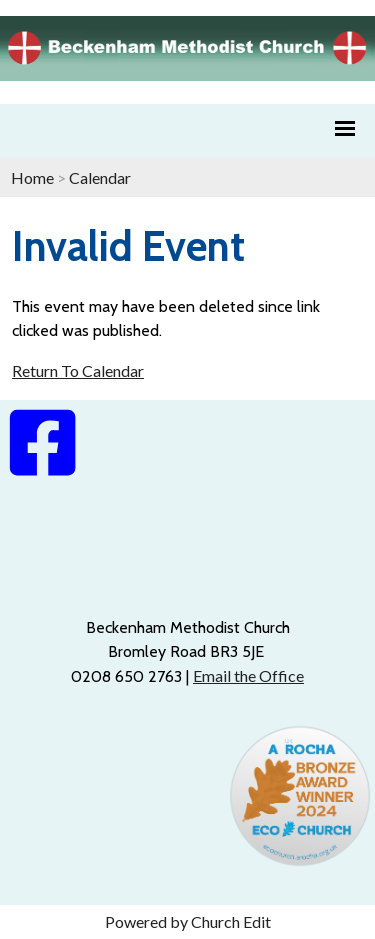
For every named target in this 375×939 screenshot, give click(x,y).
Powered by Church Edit (188, 921)
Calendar (100, 177)
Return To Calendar (78, 370)
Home (32, 177)
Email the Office (248, 675)
